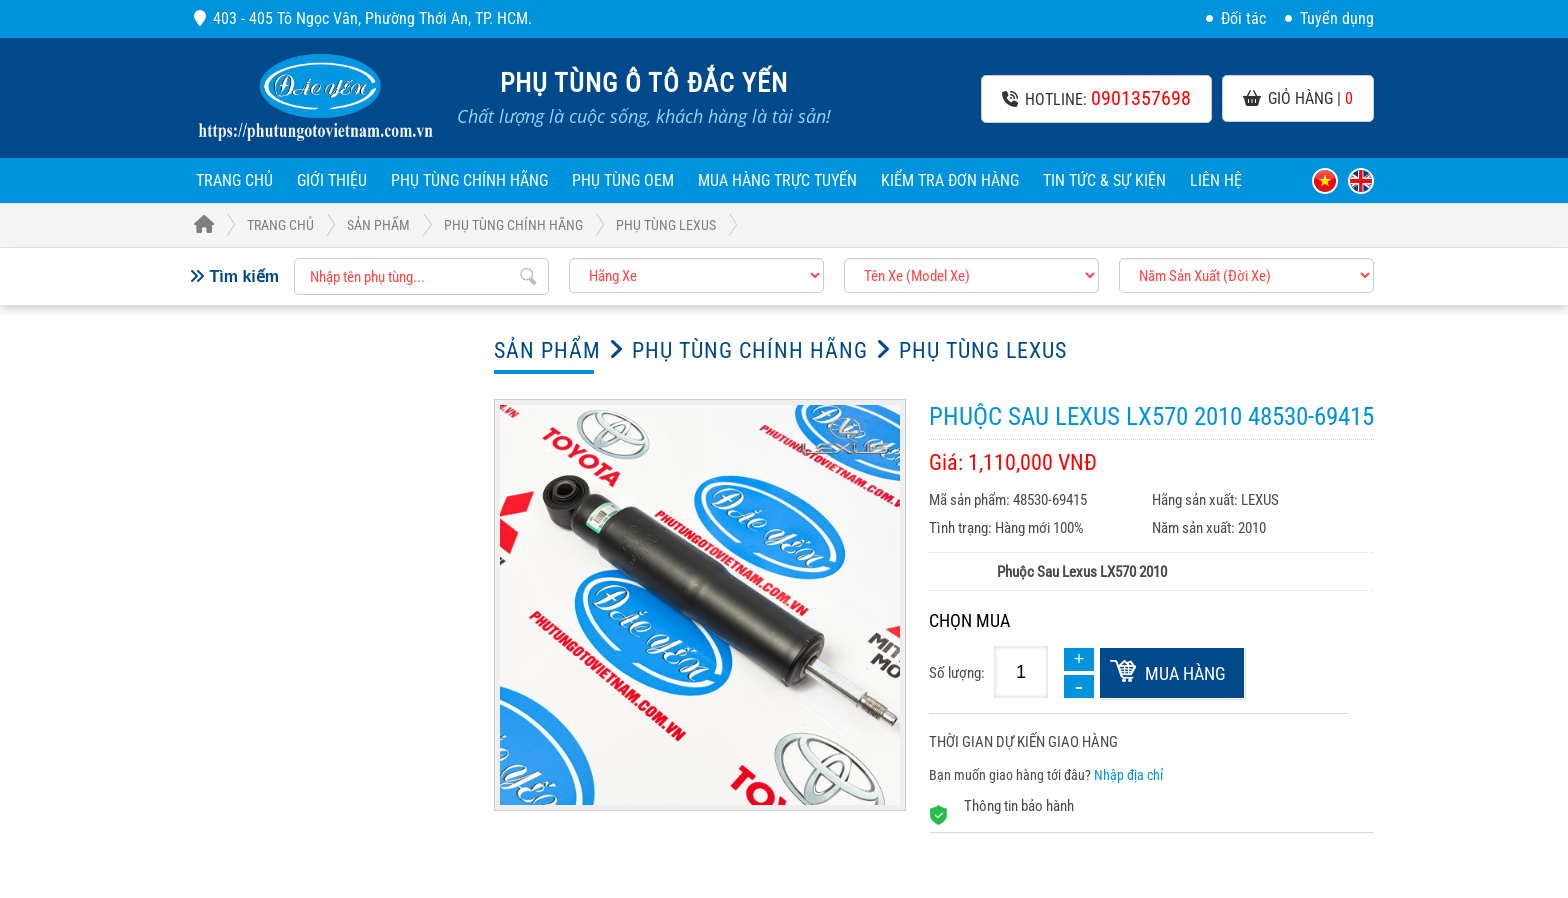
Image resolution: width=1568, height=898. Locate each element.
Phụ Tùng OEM (623, 180)
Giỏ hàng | (1298, 98)
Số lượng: (957, 673)
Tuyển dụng (1329, 18)
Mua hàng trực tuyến (777, 180)
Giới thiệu (332, 180)
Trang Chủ (254, 225)
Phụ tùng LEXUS (666, 225)
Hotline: (1096, 98)
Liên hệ (1216, 180)
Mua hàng (1185, 673)
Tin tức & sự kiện (1104, 180)
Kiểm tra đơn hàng (950, 180)
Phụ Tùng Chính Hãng (469, 180)
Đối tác (1236, 18)
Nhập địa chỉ (1128, 775)
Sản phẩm (378, 225)
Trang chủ (234, 180)
